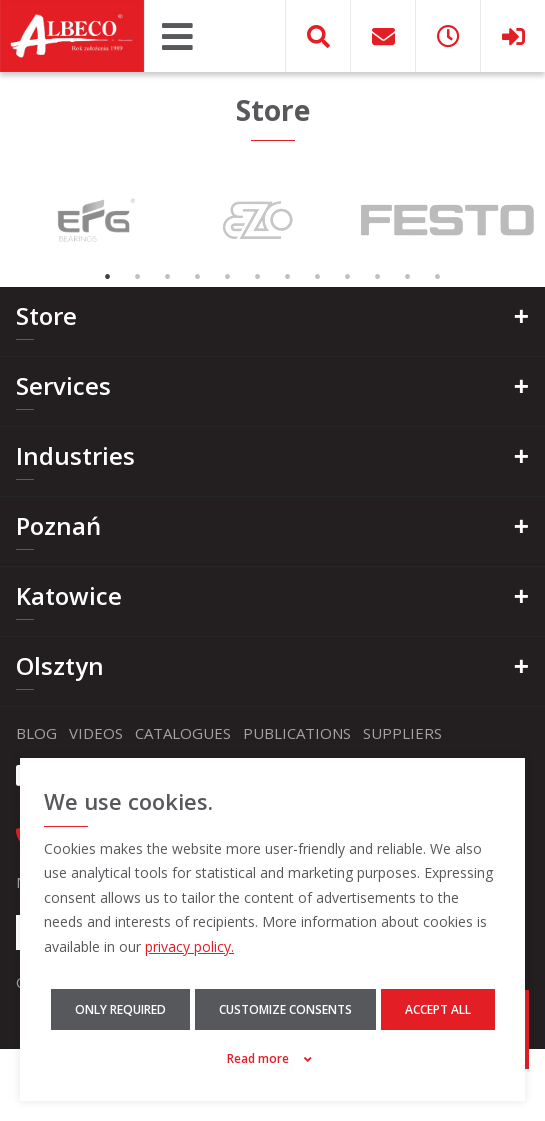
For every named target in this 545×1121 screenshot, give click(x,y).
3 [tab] (168, 277)
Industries (75, 455)
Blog (36, 733)
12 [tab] (438, 277)
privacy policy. (189, 946)
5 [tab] (228, 277)
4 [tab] (198, 277)
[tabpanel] (94, 220)
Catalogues (183, 733)
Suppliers (402, 733)
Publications (297, 733)
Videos (96, 733)
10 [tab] (378, 277)
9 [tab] (348, 277)
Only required (120, 1009)
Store (46, 315)
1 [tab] (108, 277)
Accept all (438, 1009)
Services (63, 385)
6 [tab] (258, 277)
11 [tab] (408, 277)
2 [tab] (138, 277)
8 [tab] (318, 277)
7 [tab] (288, 277)
